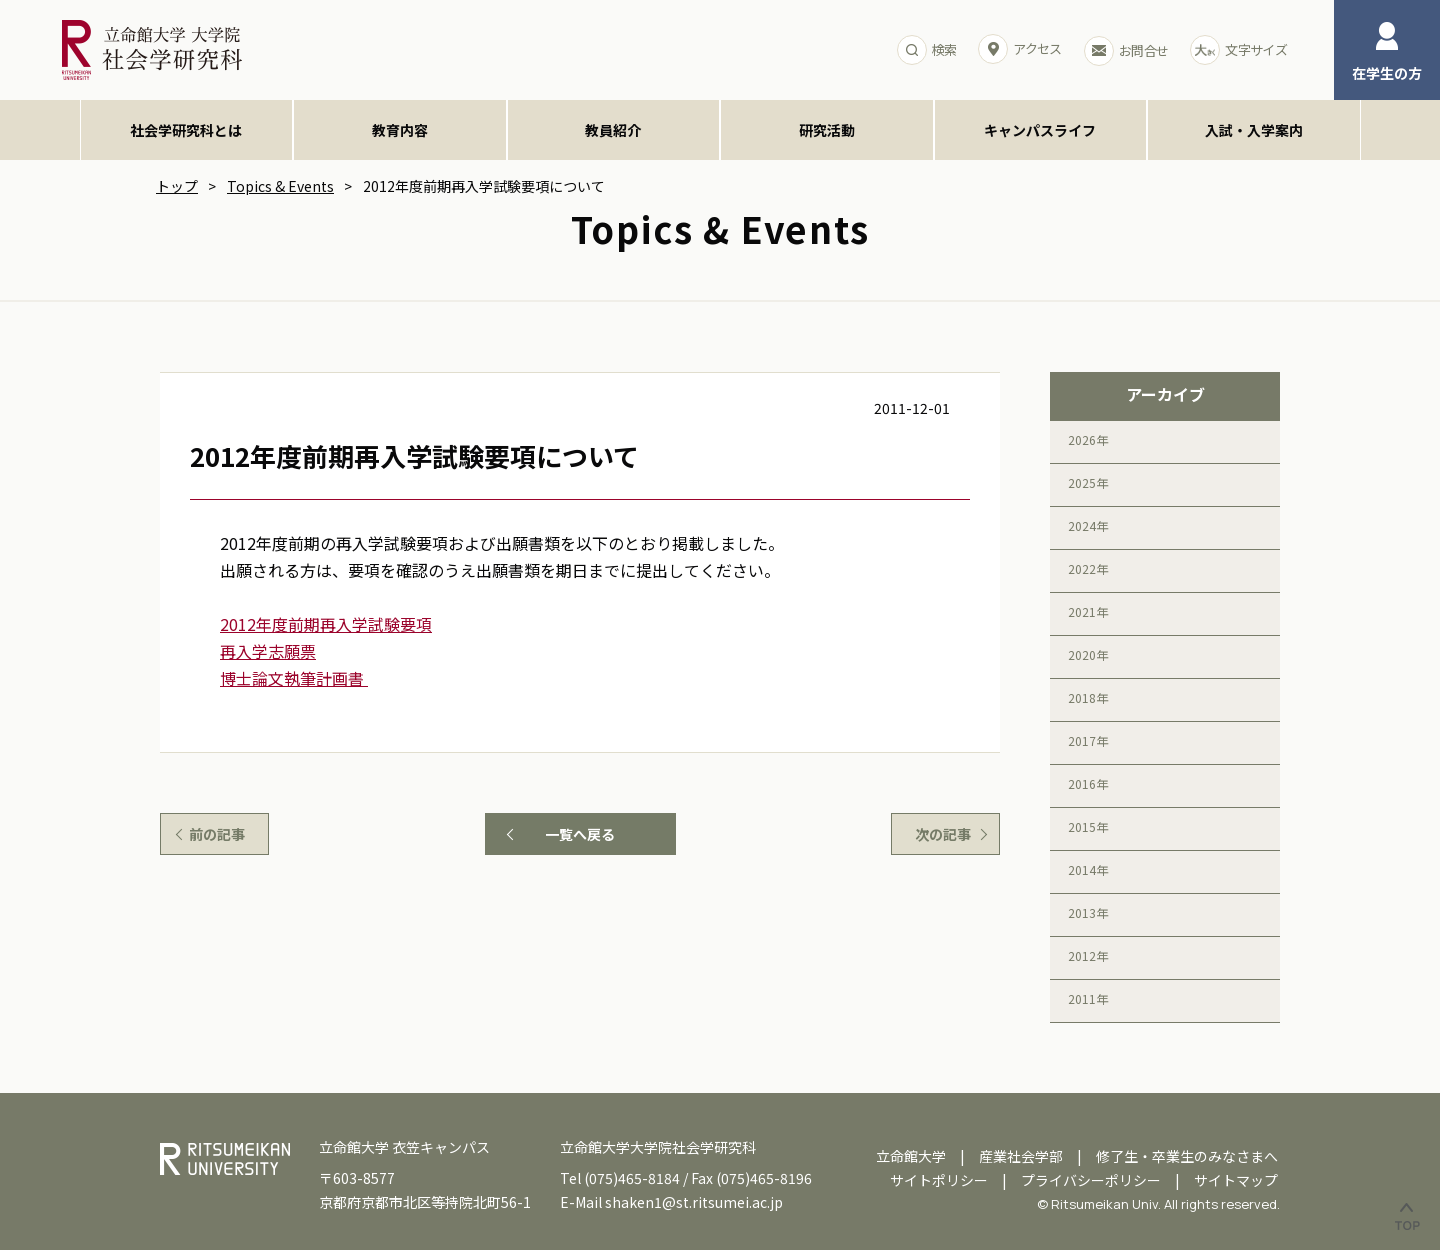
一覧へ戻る (580, 834)
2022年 (1088, 568)
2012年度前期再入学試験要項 (326, 624)
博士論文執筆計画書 (294, 678)
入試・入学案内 (1254, 130)
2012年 (1088, 955)
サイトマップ (1236, 1180)
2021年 (1088, 611)
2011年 (1088, 998)
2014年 (1088, 869)
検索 (927, 50)
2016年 (1088, 783)
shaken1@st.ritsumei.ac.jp (694, 1202)
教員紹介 (613, 130)
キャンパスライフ (1040, 130)
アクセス (1019, 49)
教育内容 (400, 130)
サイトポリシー (939, 1180)
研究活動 (827, 130)
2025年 (1088, 482)
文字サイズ (1238, 50)
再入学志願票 (268, 651)
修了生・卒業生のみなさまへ (1187, 1156)
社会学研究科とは (186, 130)
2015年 (1088, 826)
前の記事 (217, 834)
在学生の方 (1387, 52)
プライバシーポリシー (1091, 1180)
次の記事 (943, 834)
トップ (177, 186)
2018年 (1088, 697)
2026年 (1088, 439)
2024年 (1088, 525)
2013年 (1088, 912)
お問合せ (1126, 51)
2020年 (1088, 654)
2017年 (1088, 740)
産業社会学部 (1021, 1156)
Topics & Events (280, 186)
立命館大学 (911, 1156)
